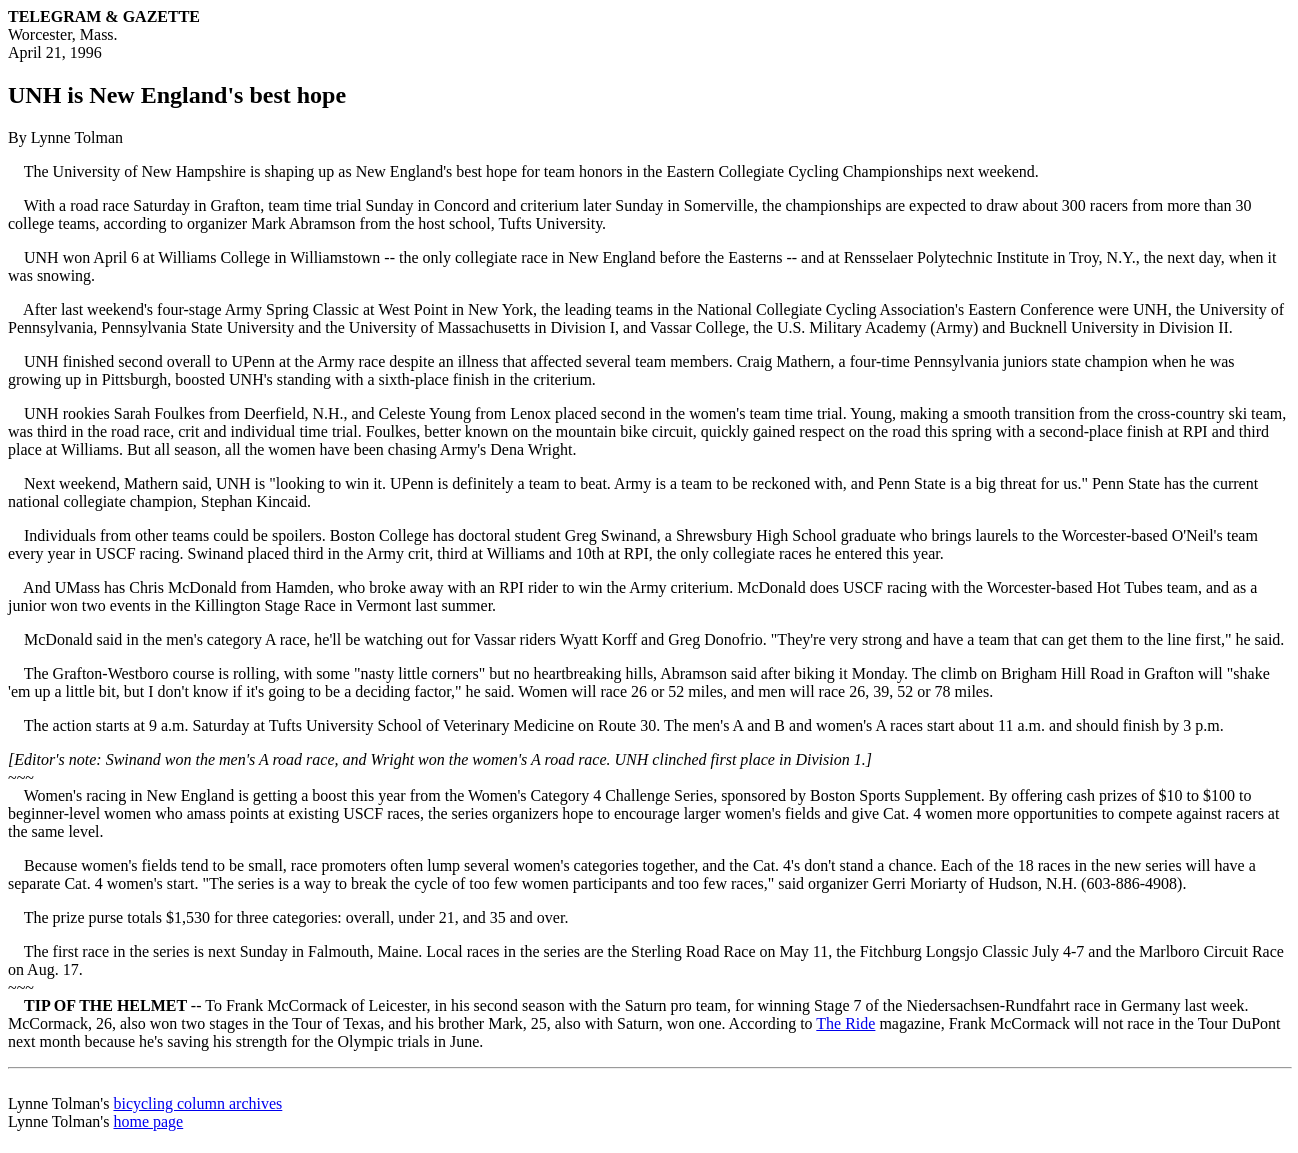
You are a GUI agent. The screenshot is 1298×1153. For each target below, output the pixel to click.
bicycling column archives (197, 1103)
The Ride (845, 1023)
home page (148, 1121)
